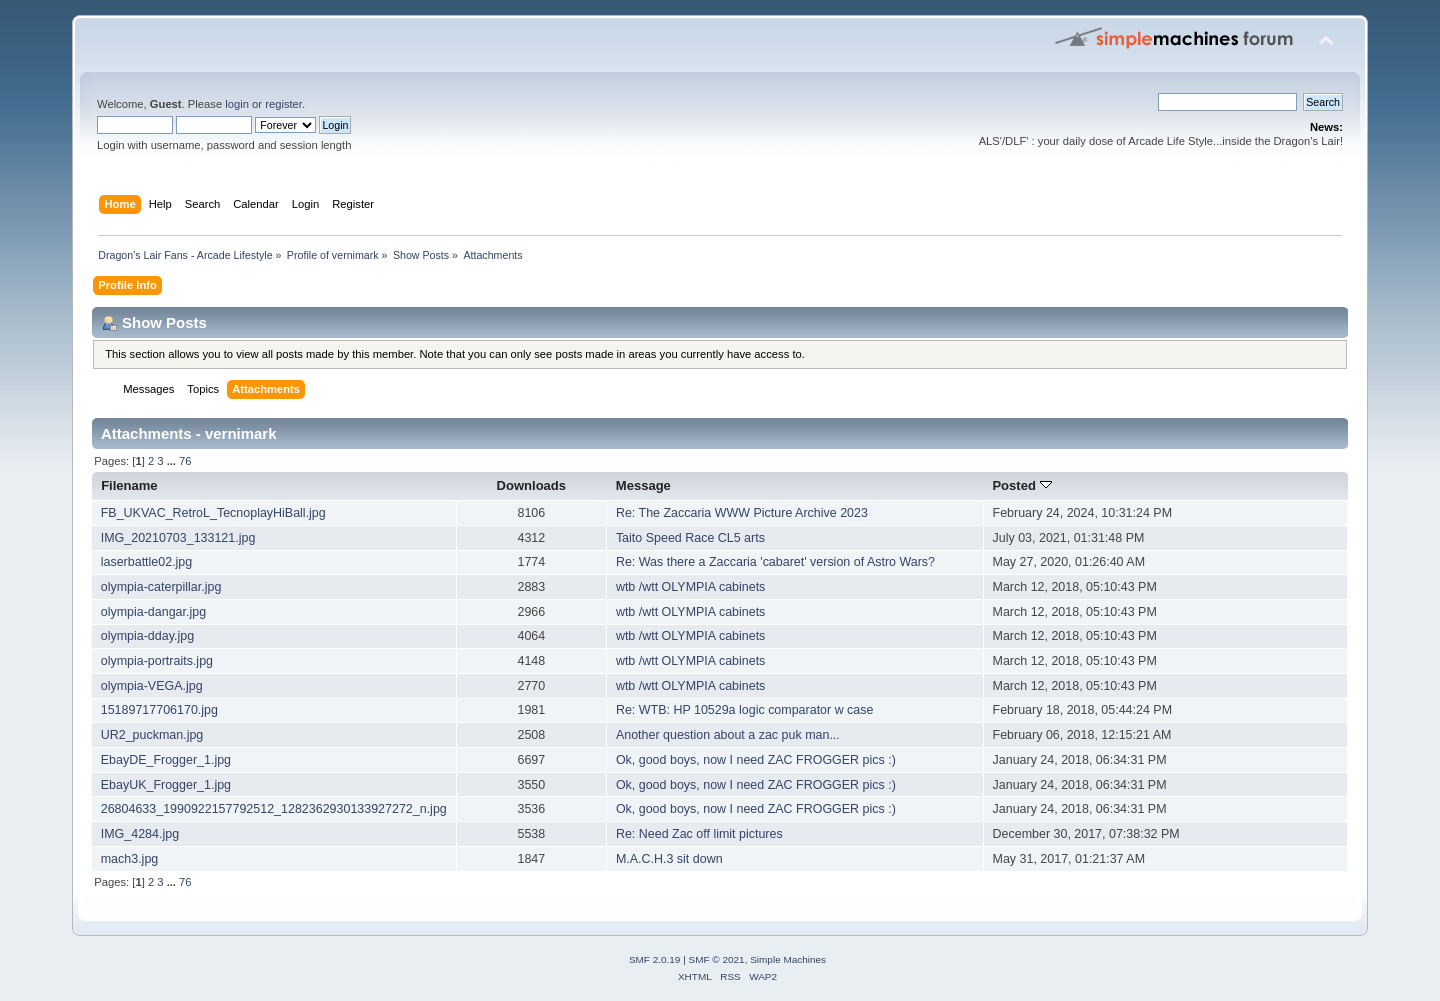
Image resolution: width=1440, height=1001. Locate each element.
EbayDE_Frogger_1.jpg (166, 760)
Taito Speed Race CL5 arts (690, 538)
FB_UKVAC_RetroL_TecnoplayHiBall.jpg (213, 513)
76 (185, 461)
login (237, 104)
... (173, 461)
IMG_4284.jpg (140, 834)
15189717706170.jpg (159, 710)
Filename (129, 485)
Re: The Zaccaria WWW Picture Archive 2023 (742, 513)
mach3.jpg (130, 859)
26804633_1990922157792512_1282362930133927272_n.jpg (274, 809)
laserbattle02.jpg (147, 562)
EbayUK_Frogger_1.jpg (166, 785)
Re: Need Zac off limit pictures (699, 834)
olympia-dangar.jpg (153, 612)
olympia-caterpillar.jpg (161, 587)
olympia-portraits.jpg (157, 661)
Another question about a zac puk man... (728, 735)
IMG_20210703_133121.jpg (178, 538)
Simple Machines (788, 959)
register (283, 104)
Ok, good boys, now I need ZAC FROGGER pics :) (756, 760)
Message (643, 485)
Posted (1021, 485)
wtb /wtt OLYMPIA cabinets (690, 587)
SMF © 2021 (717, 959)
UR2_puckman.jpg (152, 735)
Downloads (532, 485)
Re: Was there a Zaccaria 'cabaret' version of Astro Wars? (775, 562)
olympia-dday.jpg (147, 636)
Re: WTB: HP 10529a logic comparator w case (745, 710)
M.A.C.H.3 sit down (669, 859)
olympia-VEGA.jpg (152, 686)
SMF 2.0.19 (655, 959)
